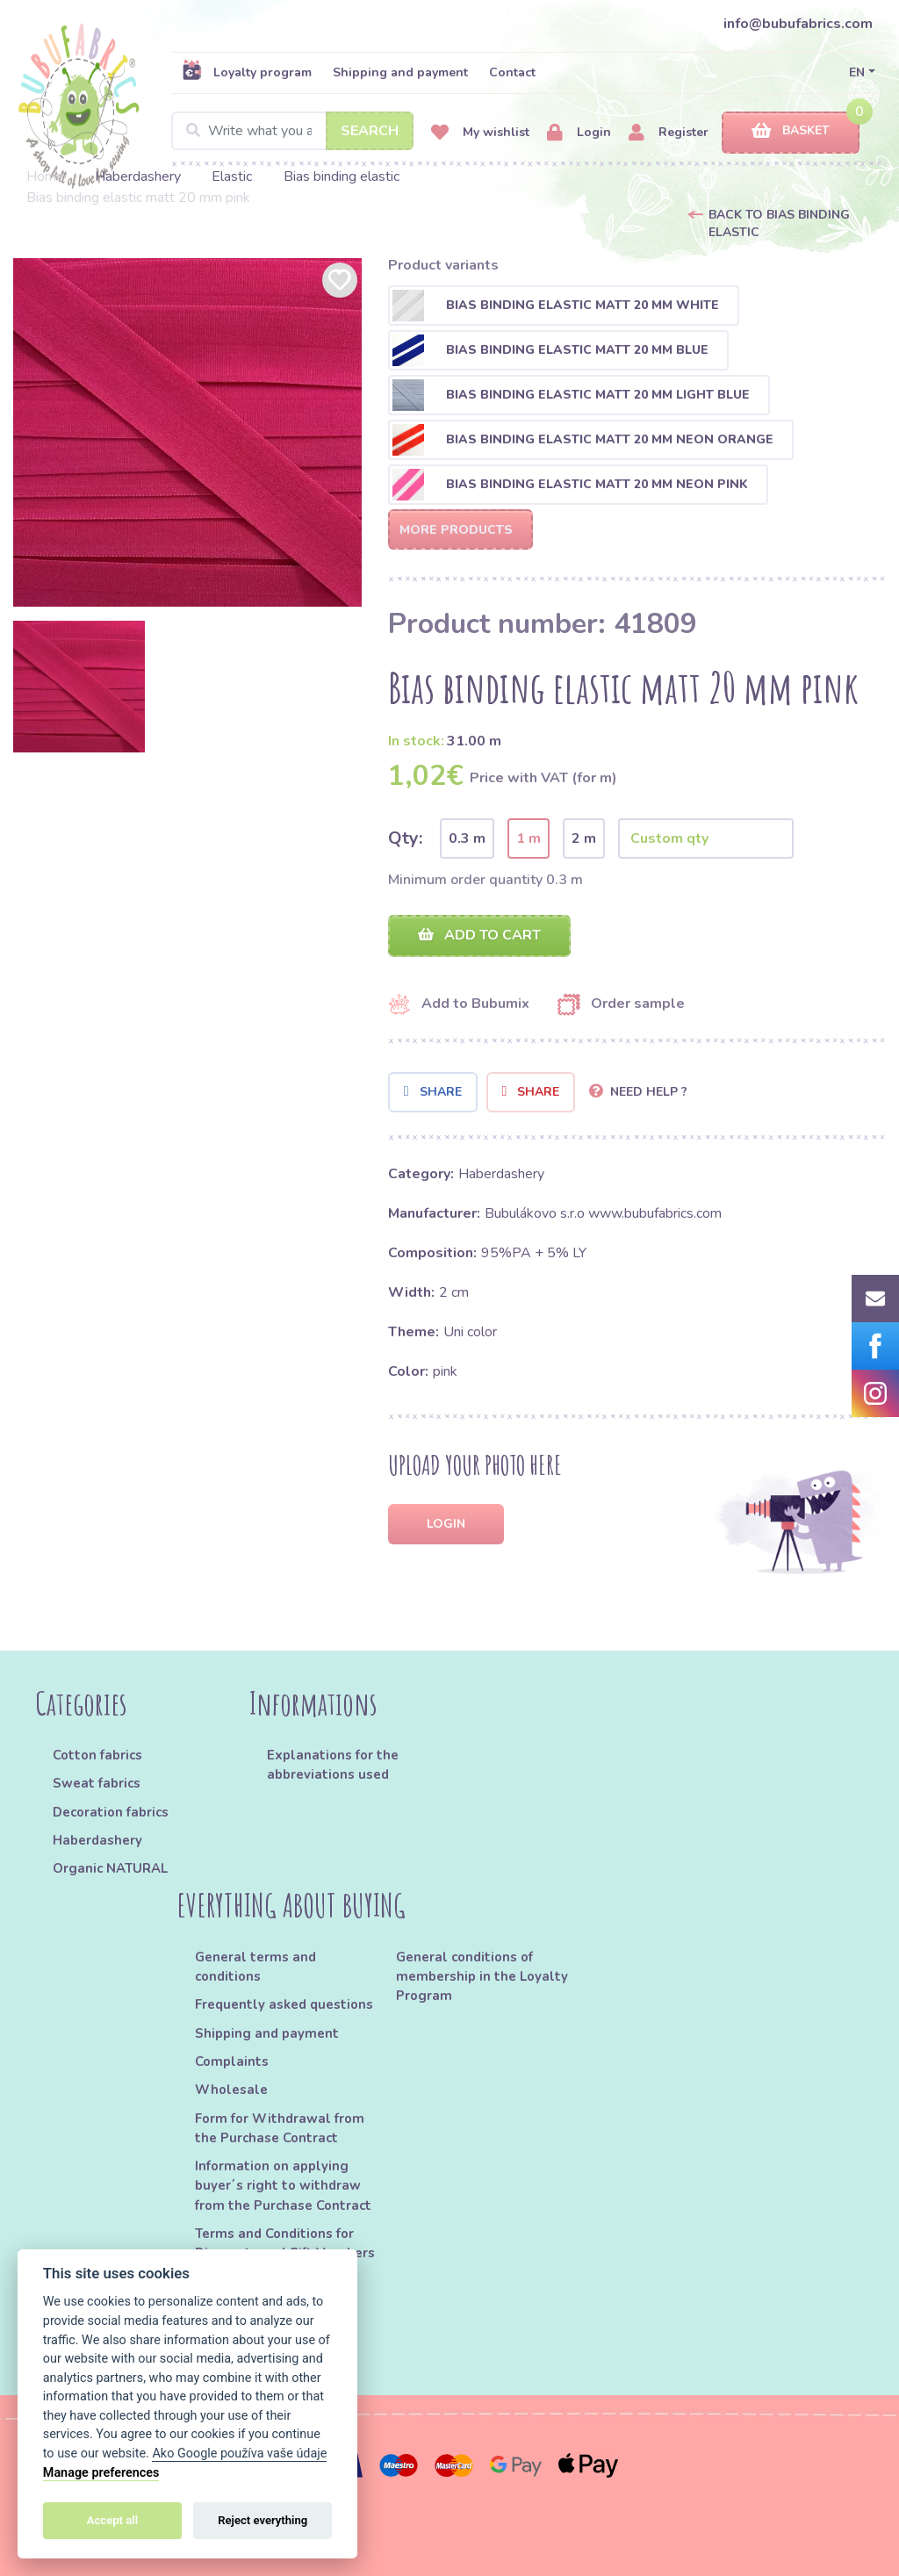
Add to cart (479, 935)
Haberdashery (138, 176)
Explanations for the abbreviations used (333, 1764)
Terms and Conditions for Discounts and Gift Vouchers (285, 2243)
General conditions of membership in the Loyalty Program (482, 1976)
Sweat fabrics (96, 1783)
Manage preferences (101, 2472)
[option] (187, 432)
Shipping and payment (400, 72)
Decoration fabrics (111, 1812)
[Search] (292, 131)
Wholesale (231, 2089)
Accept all (112, 2520)
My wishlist (480, 133)
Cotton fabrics (97, 1755)
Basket (791, 131)
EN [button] (857, 72)
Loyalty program (247, 72)
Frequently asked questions (284, 2004)
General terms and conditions (255, 1966)
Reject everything (262, 2520)
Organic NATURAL (110, 1868)
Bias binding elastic (341, 176)
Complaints (232, 2061)
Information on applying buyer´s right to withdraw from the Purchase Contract (283, 2185)
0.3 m (467, 838)
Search (370, 130)
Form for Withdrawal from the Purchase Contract (279, 2128)
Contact (512, 72)
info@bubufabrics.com (798, 23)
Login (579, 133)
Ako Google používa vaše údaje (239, 2453)
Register (668, 133)
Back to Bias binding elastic (779, 223)
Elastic (232, 176)
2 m (584, 838)
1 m (528, 838)
